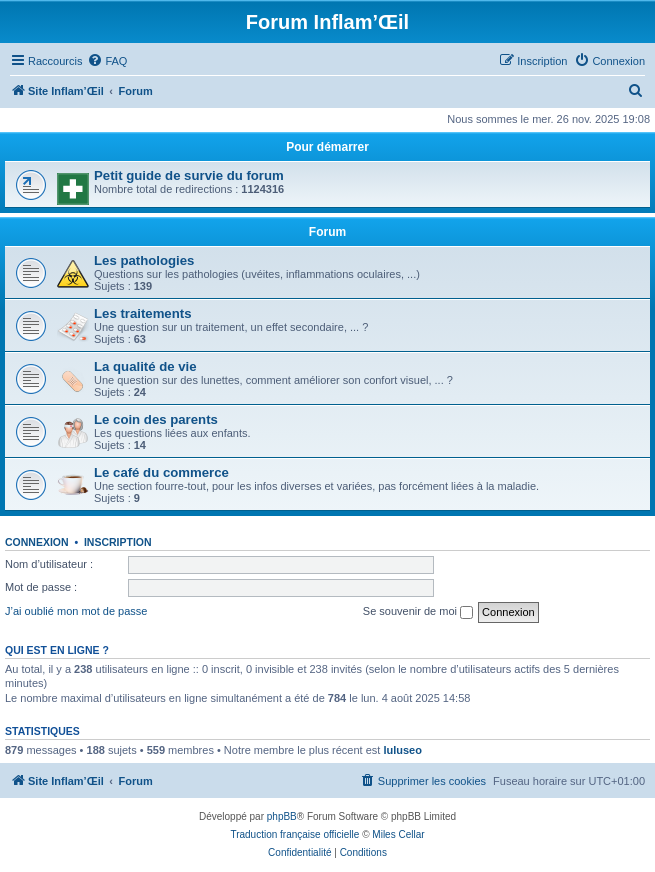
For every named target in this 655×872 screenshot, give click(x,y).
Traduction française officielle (294, 834)
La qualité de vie (145, 366)
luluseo (402, 750)
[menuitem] (107, 61)
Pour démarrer (327, 147)
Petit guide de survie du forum (189, 175)
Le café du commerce (161, 472)
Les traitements (142, 313)
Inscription (118, 542)
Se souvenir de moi (418, 612)
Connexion (37, 542)
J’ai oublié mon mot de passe (76, 611)
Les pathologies (144, 260)
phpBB (282, 816)
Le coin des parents (156, 419)
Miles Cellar (398, 834)
